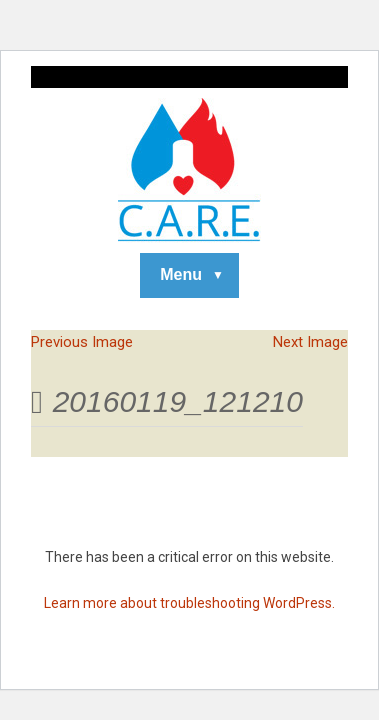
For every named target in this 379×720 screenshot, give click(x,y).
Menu (181, 274)
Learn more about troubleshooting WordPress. (189, 603)
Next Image (310, 342)
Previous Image (82, 342)
